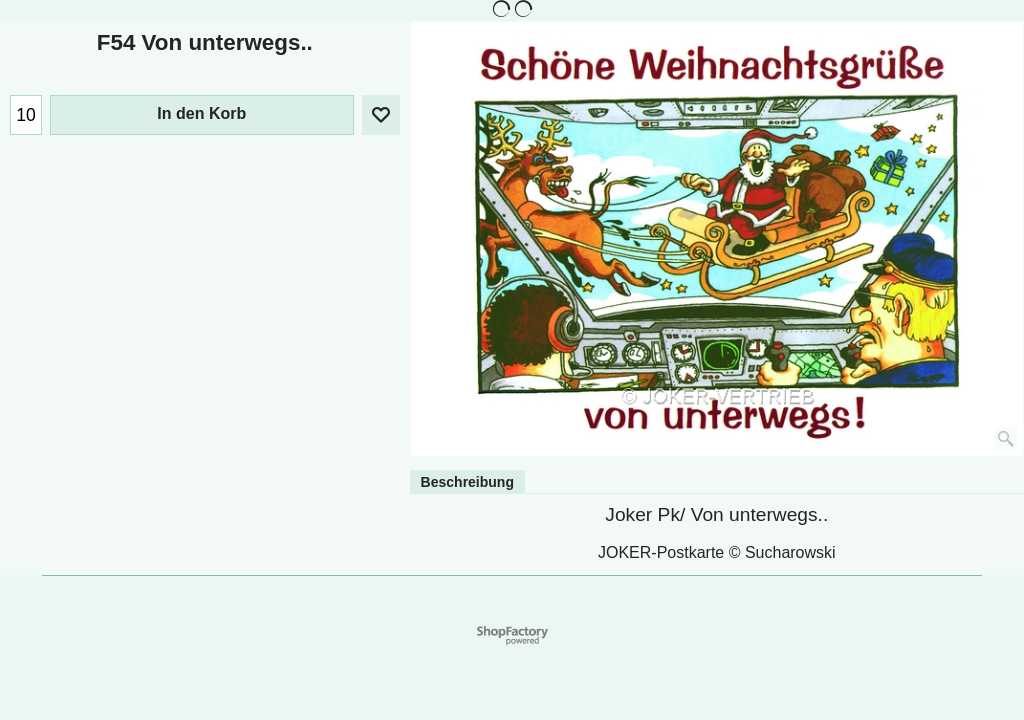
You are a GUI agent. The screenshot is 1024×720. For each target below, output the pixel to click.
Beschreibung (467, 482)
